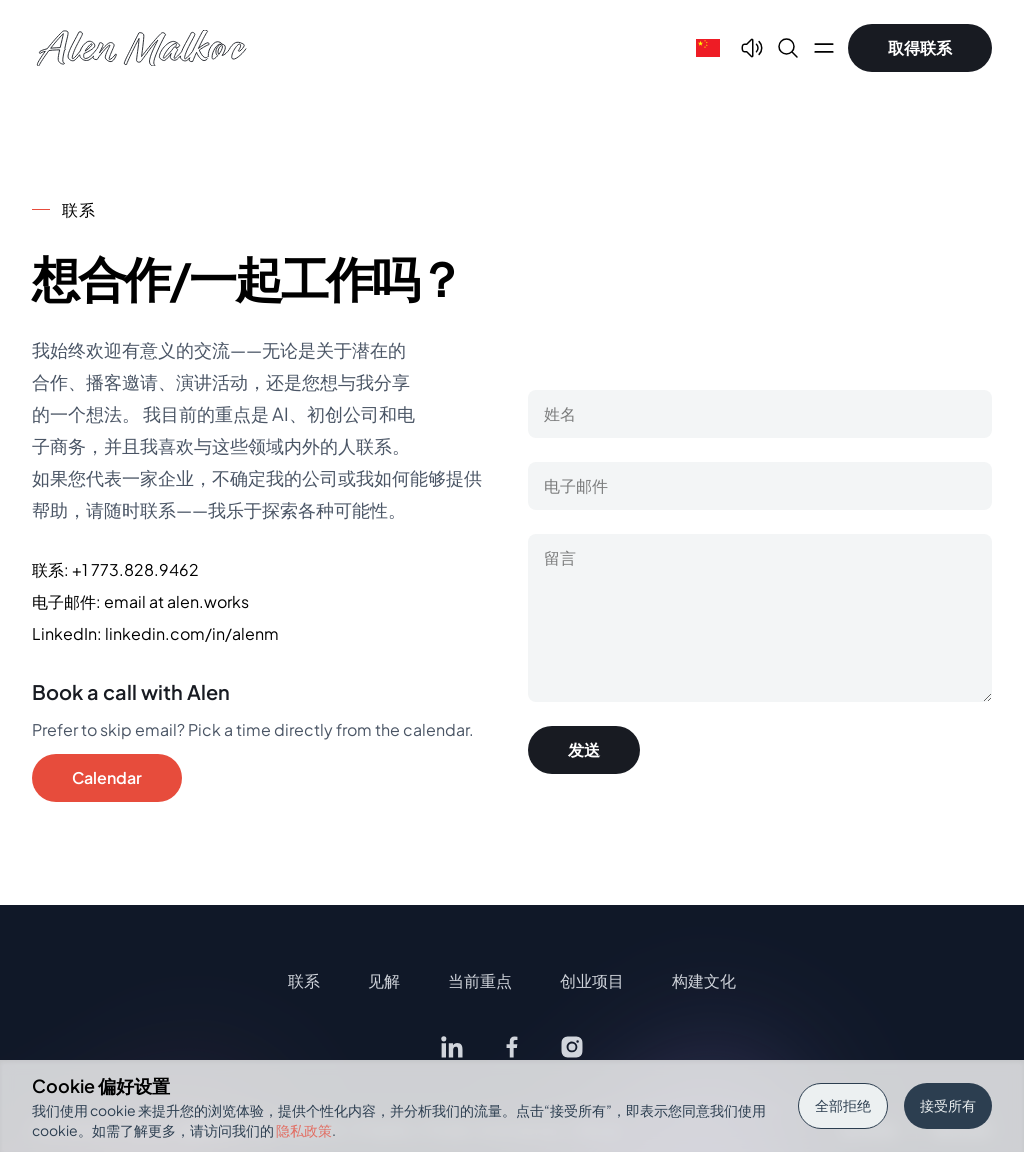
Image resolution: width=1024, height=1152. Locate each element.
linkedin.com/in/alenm (192, 633)
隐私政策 (304, 1130)
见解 (384, 980)
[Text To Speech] (752, 48)
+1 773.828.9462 (135, 569)
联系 (304, 980)
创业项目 (592, 980)
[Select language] (708, 48)
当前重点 (480, 980)
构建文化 (704, 980)
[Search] (788, 48)
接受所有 (948, 1105)
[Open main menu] (824, 48)
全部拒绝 (843, 1105)
